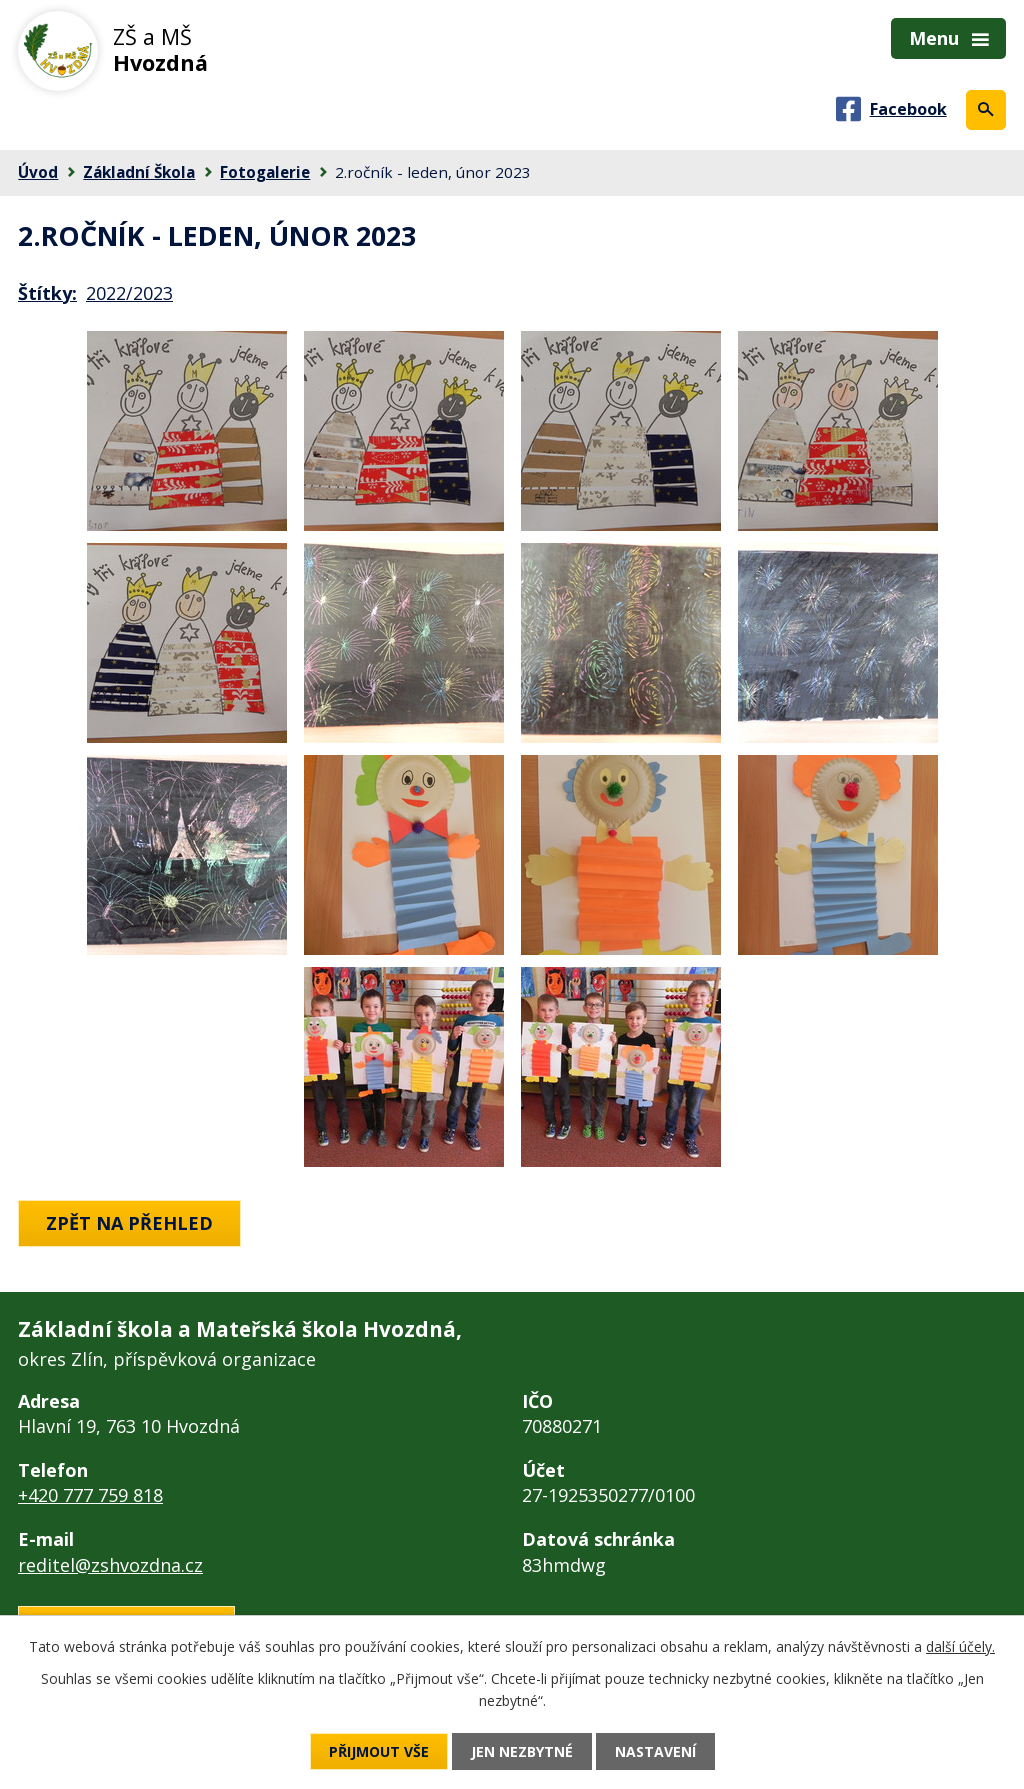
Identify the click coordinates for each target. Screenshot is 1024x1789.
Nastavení (655, 1751)
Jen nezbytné (522, 1751)
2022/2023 (129, 293)
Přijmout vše (379, 1751)
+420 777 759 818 (90, 1495)
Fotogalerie (265, 172)
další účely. (960, 1646)
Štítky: (47, 293)
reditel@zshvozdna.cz (110, 1565)
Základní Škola (139, 172)
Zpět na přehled (129, 1223)
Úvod (38, 172)
